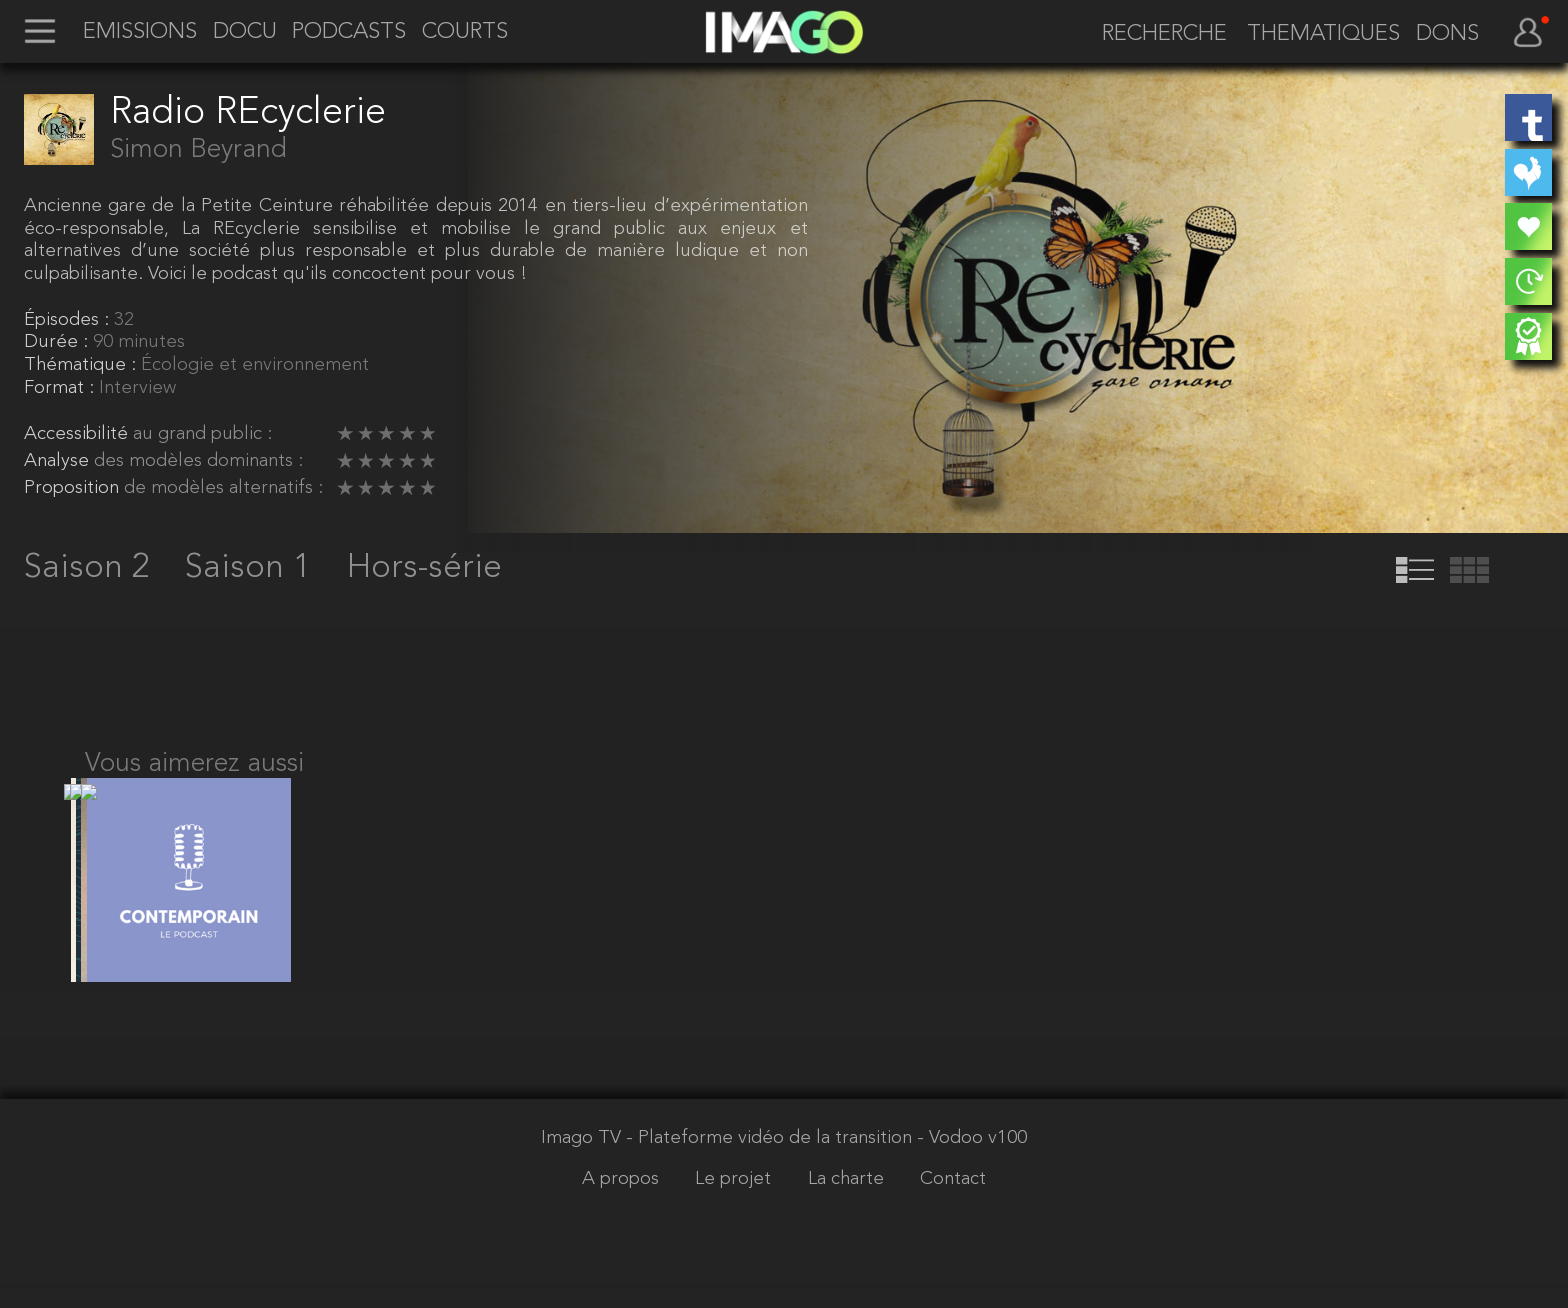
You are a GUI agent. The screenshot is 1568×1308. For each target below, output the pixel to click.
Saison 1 (252, 568)
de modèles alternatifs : (223, 488)
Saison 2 (91, 568)
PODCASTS (349, 33)
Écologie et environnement (255, 365)
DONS (1447, 35)
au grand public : (202, 434)
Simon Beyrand (198, 150)
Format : (61, 388)
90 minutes (139, 342)
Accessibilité (78, 434)
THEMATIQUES (1323, 35)
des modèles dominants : (198, 461)
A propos (623, 1203)
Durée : (58, 342)
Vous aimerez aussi (194, 764)
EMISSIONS (140, 33)
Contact (953, 1203)
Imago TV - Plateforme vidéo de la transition (729, 1161)
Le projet (735, 1203)
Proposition (74, 488)
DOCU (245, 33)
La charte (848, 1203)
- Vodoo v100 (972, 1161)
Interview (137, 388)
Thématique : (82, 365)
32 (124, 320)
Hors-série (424, 568)
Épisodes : (69, 320)
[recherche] (1155, 35)
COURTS (465, 33)
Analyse (59, 461)
